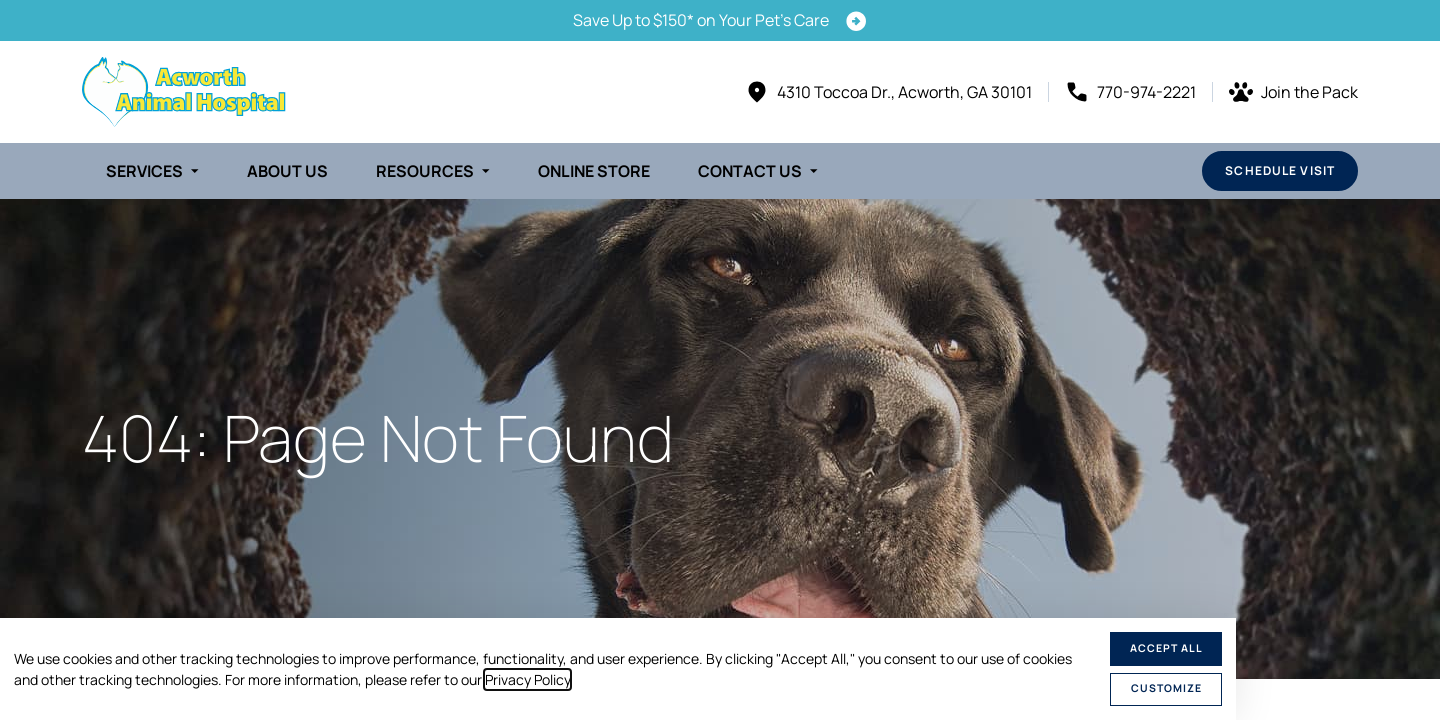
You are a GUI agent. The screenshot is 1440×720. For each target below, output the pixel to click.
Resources (425, 171)
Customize (1166, 688)
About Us (287, 171)
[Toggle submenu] (195, 171)
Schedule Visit (1280, 170)
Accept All (1166, 648)
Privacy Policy (527, 679)
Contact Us (750, 171)
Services (144, 171)
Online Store (594, 171)
